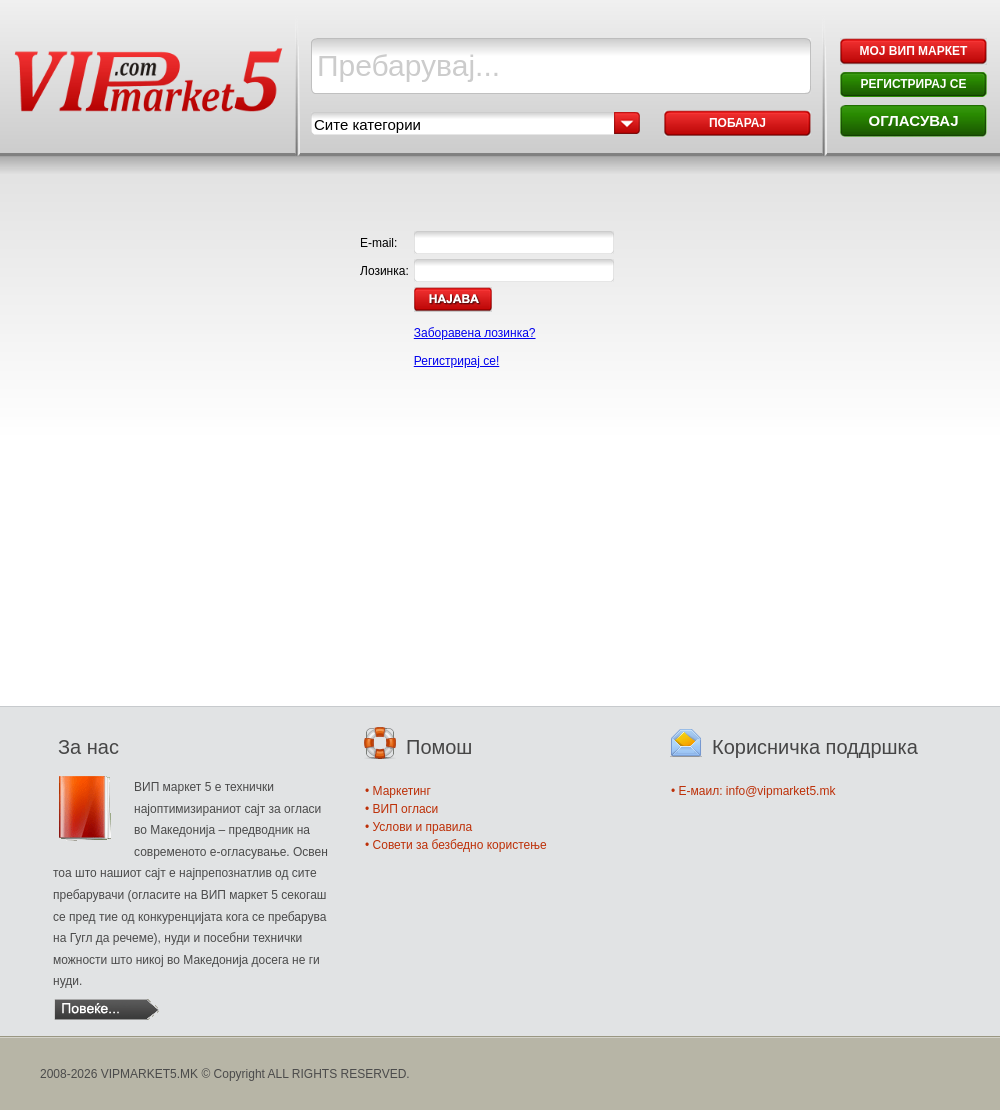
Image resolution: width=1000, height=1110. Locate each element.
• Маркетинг (398, 791)
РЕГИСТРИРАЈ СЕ (913, 84)
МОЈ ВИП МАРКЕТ (914, 51)
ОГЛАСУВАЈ (913, 120)
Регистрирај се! (456, 361)
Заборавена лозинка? (475, 333)
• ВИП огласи (401, 809)
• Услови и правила (418, 827)
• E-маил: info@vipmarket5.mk (753, 791)
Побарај (737, 123)
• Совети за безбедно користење (456, 845)
